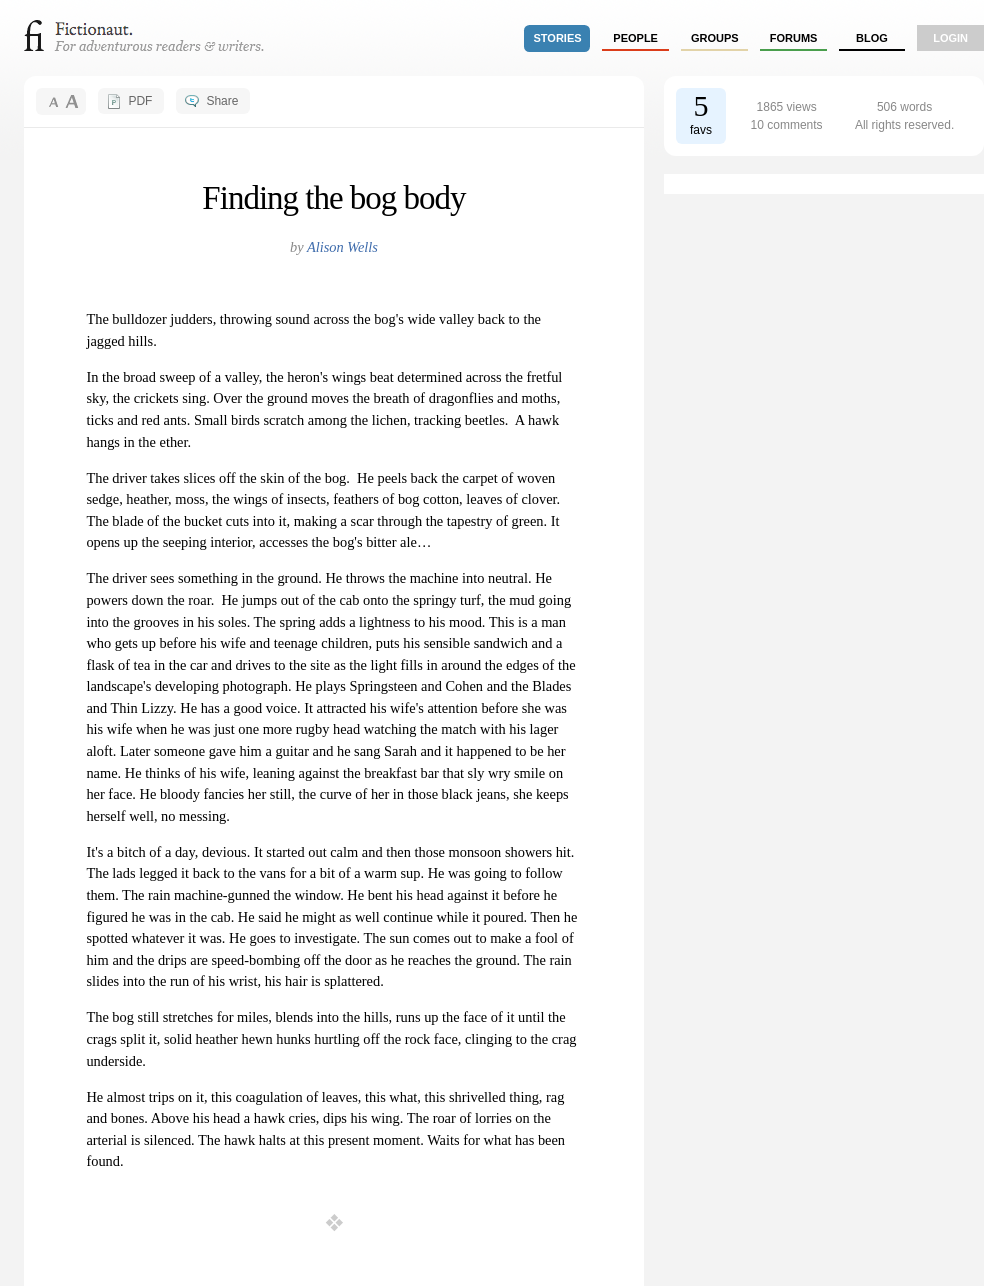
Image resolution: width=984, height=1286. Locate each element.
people (635, 38)
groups (715, 38)
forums (794, 38)
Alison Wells (342, 247)
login (950, 38)
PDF (140, 101)
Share (222, 101)
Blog (872, 38)
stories (558, 38)
